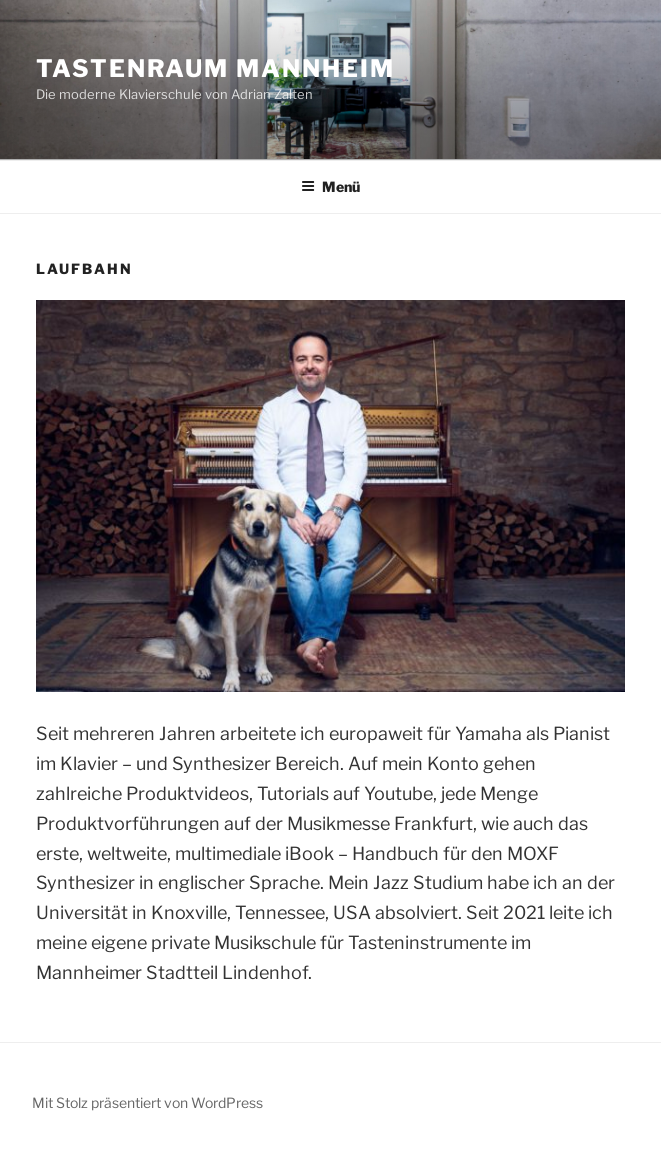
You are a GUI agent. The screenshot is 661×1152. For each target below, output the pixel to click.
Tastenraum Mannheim (215, 68)
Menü (330, 186)
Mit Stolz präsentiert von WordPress (147, 1102)
